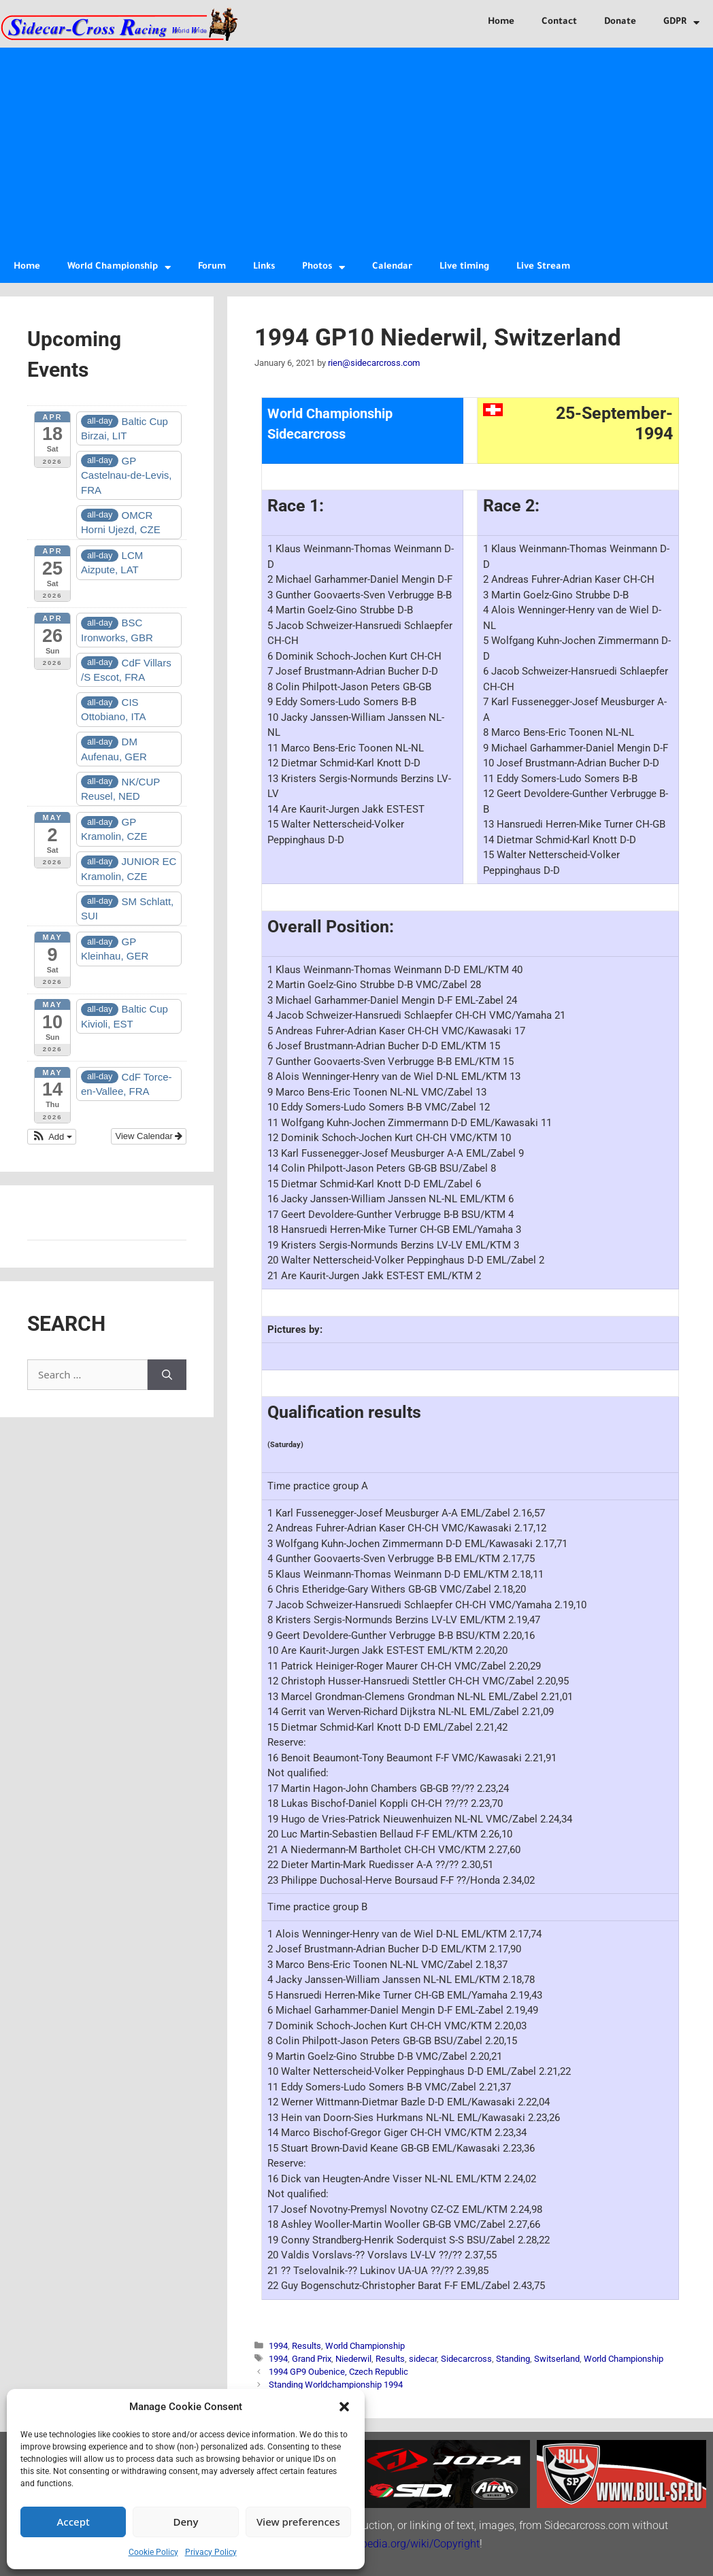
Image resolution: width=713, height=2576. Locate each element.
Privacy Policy (211, 2552)
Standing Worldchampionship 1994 (336, 2384)
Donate (620, 22)
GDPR (681, 23)
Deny (186, 2521)
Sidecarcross (466, 2359)
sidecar (423, 2359)
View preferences (298, 2521)
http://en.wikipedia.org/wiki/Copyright (390, 2543)
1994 (278, 2346)
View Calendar (148, 1136)
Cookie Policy (153, 2552)
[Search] (167, 1374)
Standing (513, 2359)
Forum (212, 267)
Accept (73, 2521)
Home (501, 22)
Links (264, 267)
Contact (559, 22)
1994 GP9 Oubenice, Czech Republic (338, 2372)
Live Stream (543, 267)
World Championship (119, 267)
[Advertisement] (356, 149)
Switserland (557, 2359)
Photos (323, 267)
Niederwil (353, 2359)
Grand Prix (311, 2359)
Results (306, 2346)
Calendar (392, 267)
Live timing (464, 267)
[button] (344, 2406)
